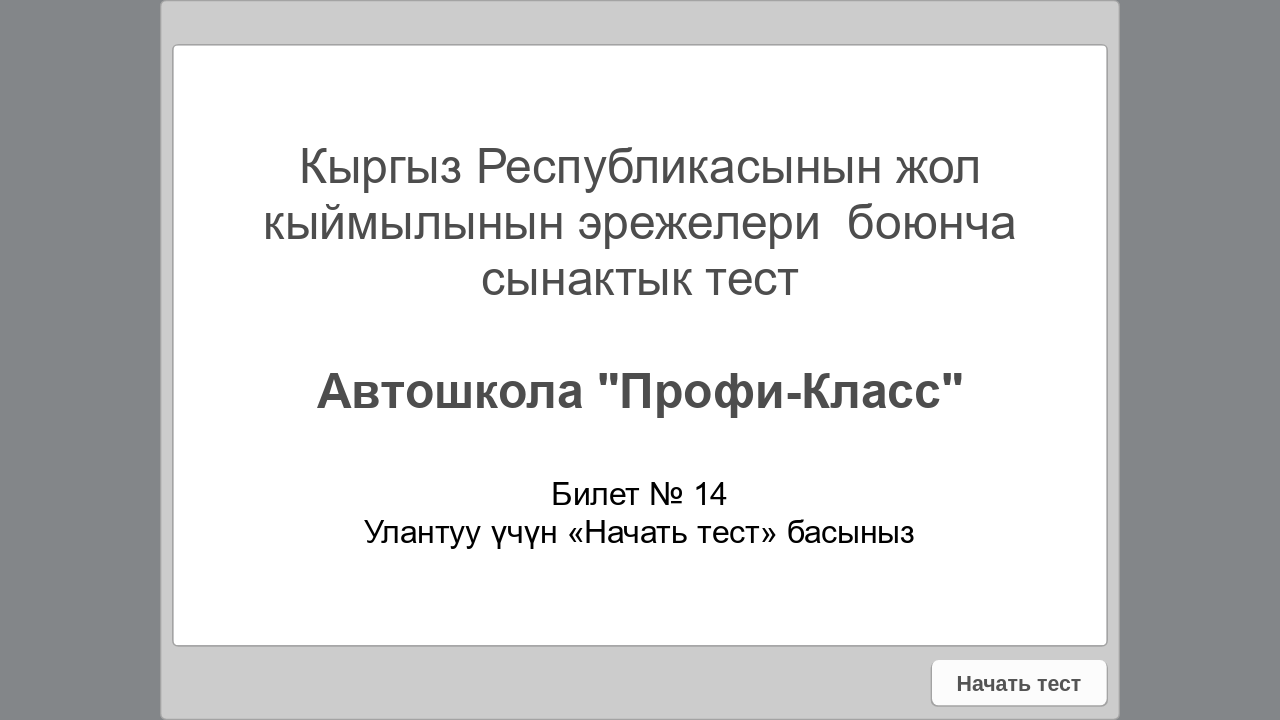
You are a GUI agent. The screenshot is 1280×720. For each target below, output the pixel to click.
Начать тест (1018, 682)
